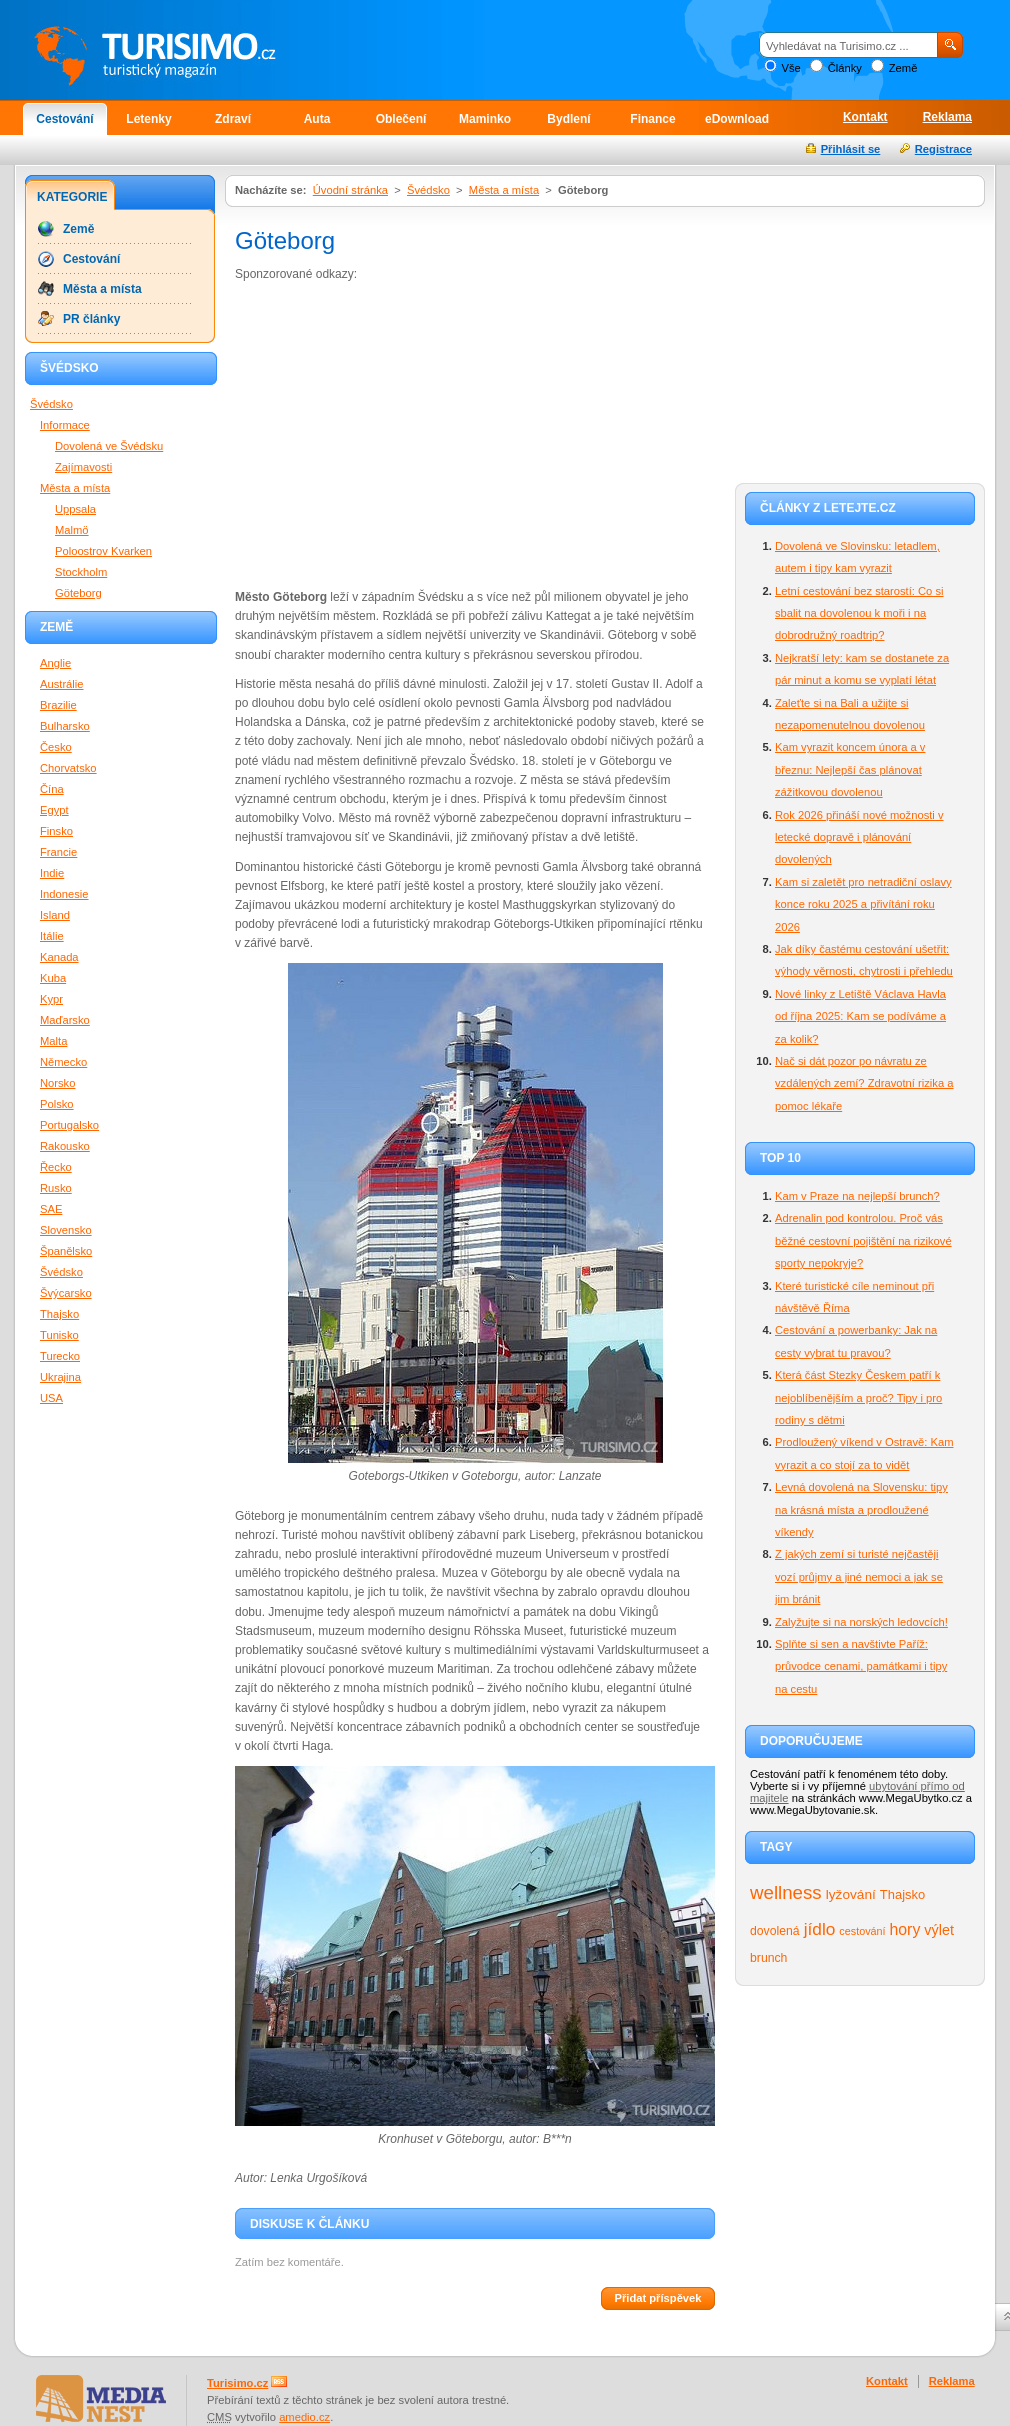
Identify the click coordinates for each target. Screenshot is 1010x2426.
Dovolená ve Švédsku (109, 446)
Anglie (55, 663)
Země (903, 68)
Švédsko (428, 190)
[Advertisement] (403, 434)
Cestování (64, 119)
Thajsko (902, 1894)
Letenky (148, 119)
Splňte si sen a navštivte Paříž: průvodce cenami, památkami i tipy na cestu (861, 1666)
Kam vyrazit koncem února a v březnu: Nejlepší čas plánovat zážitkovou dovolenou (850, 769)
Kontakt (865, 117)
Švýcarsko (66, 1293)
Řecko (56, 1167)
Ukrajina (60, 1377)
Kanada (59, 957)
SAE (51, 1209)
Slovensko (66, 1230)
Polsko (57, 1104)
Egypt (54, 810)
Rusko (56, 1188)
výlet (939, 1930)
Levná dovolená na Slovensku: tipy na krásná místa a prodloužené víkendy (861, 1509)
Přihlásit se (851, 149)
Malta (53, 1041)
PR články (91, 319)
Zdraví (233, 119)
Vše (790, 68)
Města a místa (504, 190)
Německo (63, 1062)
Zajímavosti (83, 467)
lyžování (851, 1894)
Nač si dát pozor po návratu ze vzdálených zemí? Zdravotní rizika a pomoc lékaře (864, 1083)
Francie (58, 852)
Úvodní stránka (350, 190)
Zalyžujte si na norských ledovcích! (861, 1622)
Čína (52, 789)
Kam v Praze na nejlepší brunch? (857, 1196)
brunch (768, 1958)
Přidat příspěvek (657, 2298)
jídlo (820, 1929)
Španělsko (66, 1251)
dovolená (775, 1931)
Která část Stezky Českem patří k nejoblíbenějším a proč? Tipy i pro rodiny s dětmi (858, 1397)
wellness (786, 1892)
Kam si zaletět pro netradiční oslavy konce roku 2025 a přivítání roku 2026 (863, 904)
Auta (317, 119)
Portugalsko (69, 1125)
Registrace (943, 149)
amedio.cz (304, 2417)
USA (51, 1398)
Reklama (947, 117)
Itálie (52, 936)
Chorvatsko (68, 768)
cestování (862, 1931)
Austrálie (62, 684)
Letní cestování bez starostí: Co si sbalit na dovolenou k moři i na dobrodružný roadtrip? (859, 613)
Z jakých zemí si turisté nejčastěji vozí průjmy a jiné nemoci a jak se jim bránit (859, 1576)
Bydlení (568, 119)
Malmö (72, 530)
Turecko (60, 1356)
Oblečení (401, 119)
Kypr (51, 999)
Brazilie (58, 705)
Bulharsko (65, 726)
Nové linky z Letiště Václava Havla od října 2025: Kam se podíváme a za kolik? (860, 1016)
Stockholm (81, 572)
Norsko (57, 1083)
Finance (652, 119)
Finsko (56, 831)
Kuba (53, 978)
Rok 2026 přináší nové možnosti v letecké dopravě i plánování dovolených (859, 837)
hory (905, 1929)
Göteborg (78, 593)
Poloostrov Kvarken (103, 551)
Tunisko (59, 1335)
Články (845, 68)
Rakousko (65, 1146)
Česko (56, 747)
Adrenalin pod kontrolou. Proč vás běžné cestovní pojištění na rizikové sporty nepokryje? (863, 1240)
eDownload (737, 119)
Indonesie (64, 894)
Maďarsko (65, 1020)
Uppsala (75, 509)
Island (55, 915)
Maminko (485, 119)
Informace (65, 425)
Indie (52, 873)
